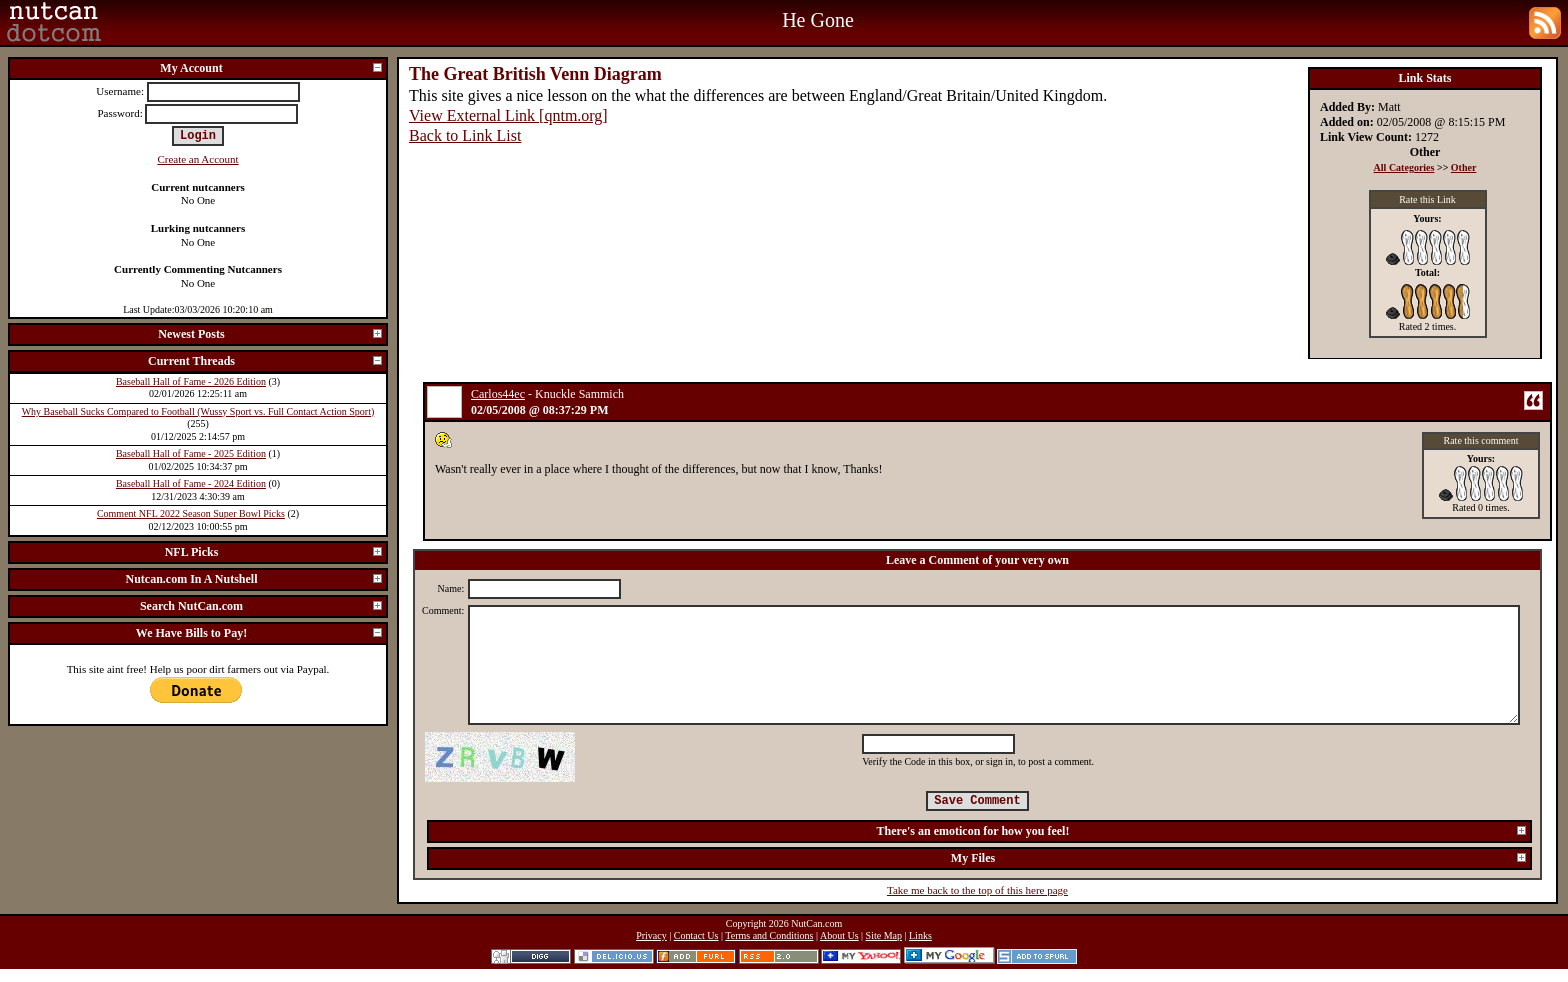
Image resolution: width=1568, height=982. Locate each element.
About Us (839, 935)
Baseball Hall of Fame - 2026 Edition (191, 381)
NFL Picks (274, 552)
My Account (272, 68)
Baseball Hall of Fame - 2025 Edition (191, 453)
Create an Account (197, 159)
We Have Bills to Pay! (260, 633)
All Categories (1404, 167)
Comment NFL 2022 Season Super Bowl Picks (191, 513)
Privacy (651, 935)
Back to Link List (465, 135)
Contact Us (696, 935)
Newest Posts (271, 334)
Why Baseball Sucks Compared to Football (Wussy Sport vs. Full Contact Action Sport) (198, 411)
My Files (1239, 858)
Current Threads (266, 361)
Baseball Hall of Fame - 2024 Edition (191, 483)
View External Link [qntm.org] (508, 115)
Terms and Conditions (769, 935)
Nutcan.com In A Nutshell (254, 579)
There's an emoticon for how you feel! (1202, 831)
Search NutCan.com (262, 606)
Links (920, 935)
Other (1464, 167)
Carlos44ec (498, 394)
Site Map (884, 935)
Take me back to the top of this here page (977, 890)
